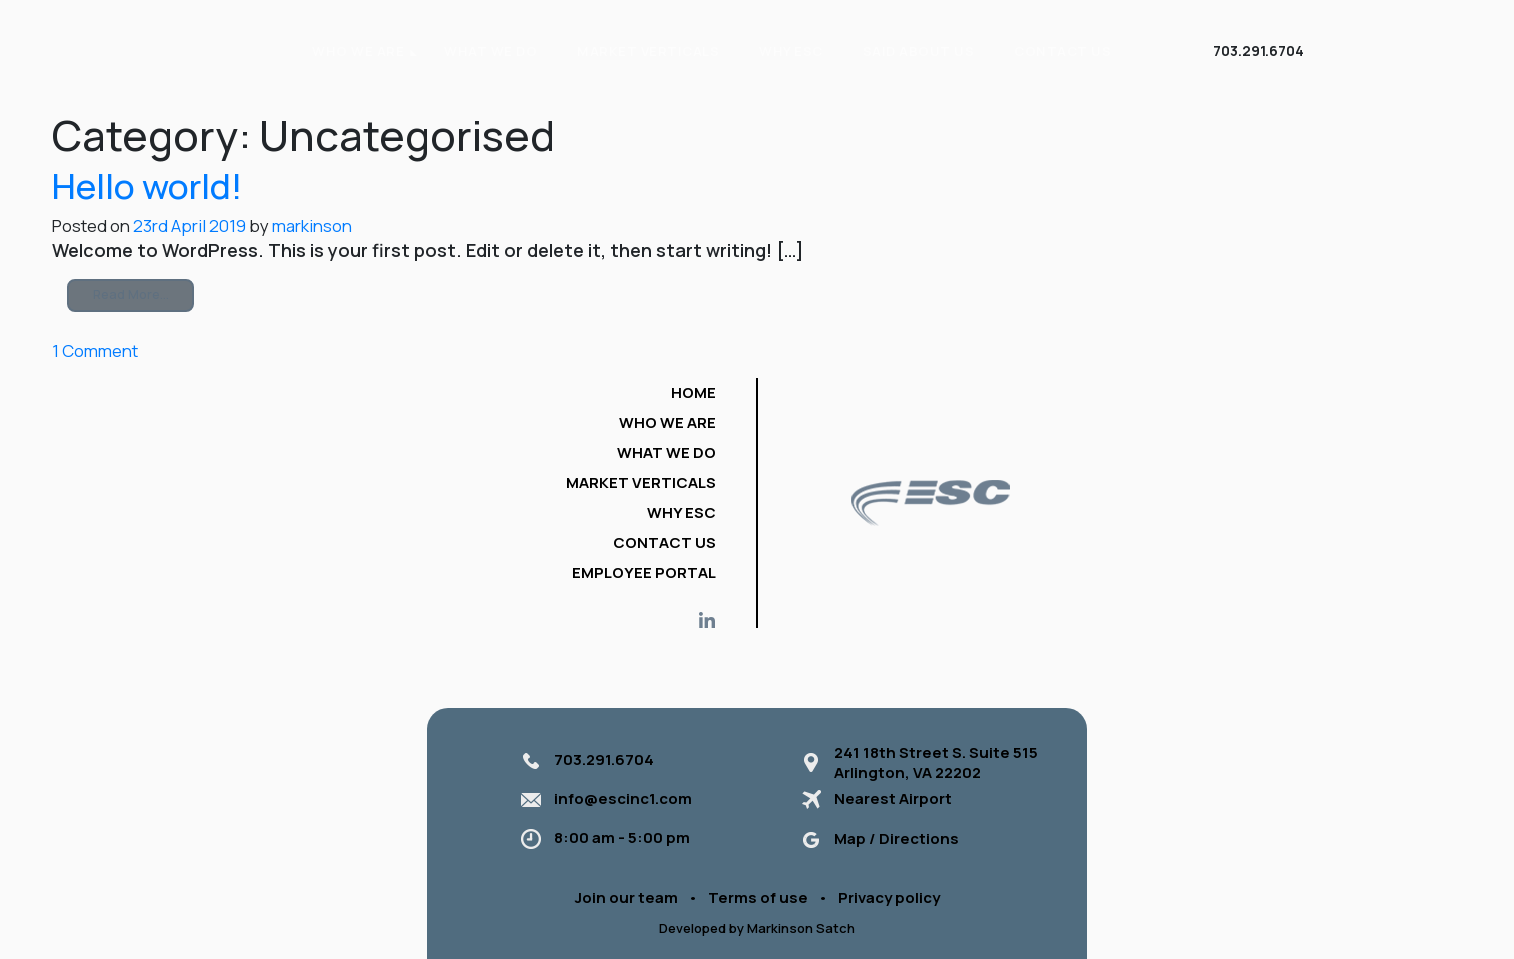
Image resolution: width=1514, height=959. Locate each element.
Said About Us (919, 51)
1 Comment (95, 350)
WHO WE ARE (358, 51)
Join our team (626, 897)
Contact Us (1062, 51)
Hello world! (147, 185)
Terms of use (758, 897)
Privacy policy (889, 897)
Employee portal (644, 572)
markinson (310, 225)
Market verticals (648, 51)
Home (693, 392)
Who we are (667, 422)
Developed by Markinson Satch (757, 928)
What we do (490, 51)
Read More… (131, 294)
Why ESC (791, 51)
